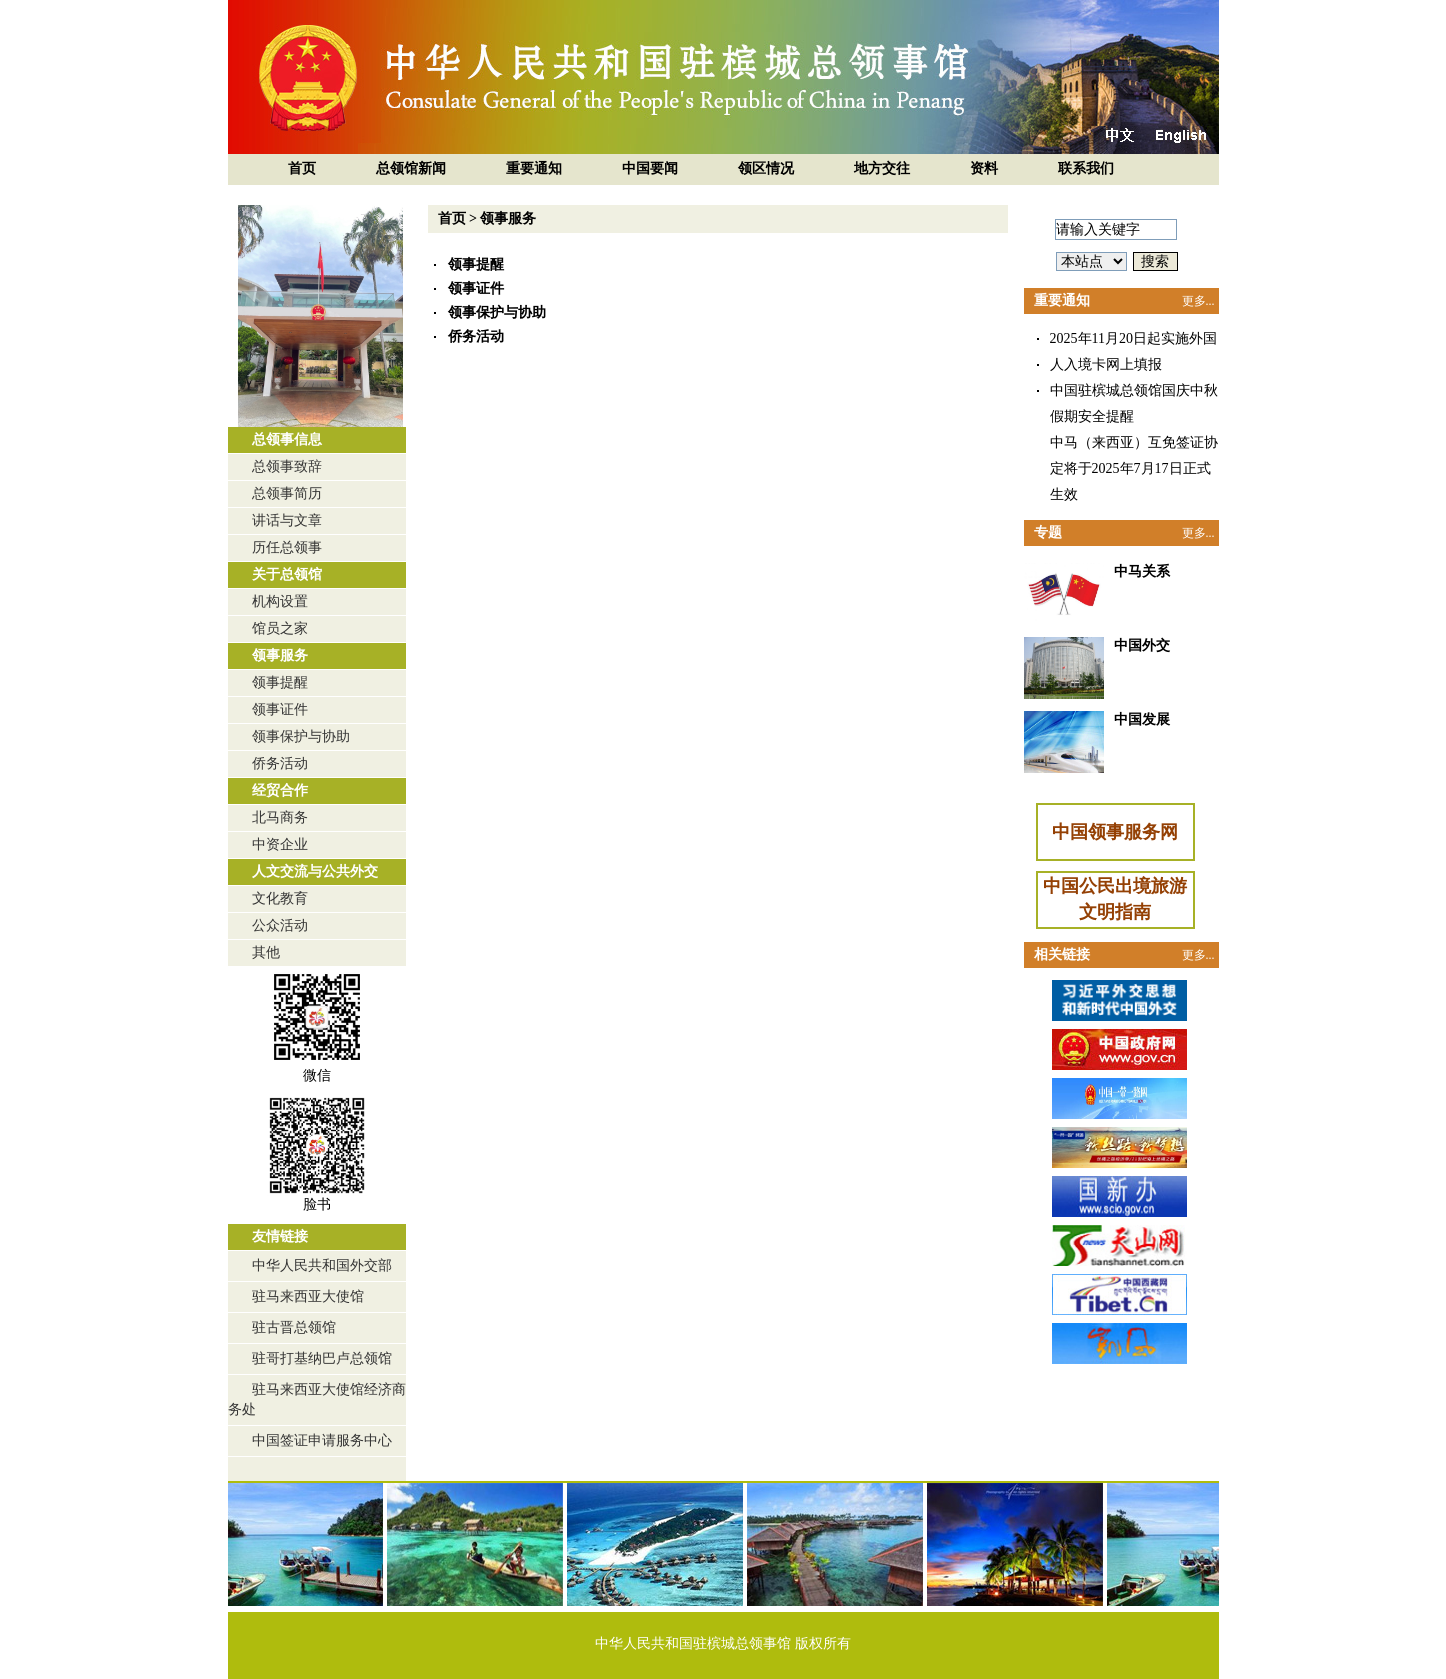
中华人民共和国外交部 (322, 1265)
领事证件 (280, 709)
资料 (984, 168)
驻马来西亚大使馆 (308, 1296)
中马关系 (1142, 571)
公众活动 (280, 925)
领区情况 (766, 168)
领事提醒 (280, 682)
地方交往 (882, 168)
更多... (1198, 301)
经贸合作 (280, 790)
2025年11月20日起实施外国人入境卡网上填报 (1133, 351)
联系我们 (1086, 168)
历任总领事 (287, 547)
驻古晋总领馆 (294, 1327)
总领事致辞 (287, 466)
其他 (266, 952)
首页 (302, 168)
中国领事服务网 (1115, 832)
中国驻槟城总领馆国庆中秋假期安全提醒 (1134, 403)
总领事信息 (287, 439)
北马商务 (280, 817)
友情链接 (280, 1236)
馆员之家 (280, 628)
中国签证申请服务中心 (322, 1440)
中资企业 (280, 844)
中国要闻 (650, 168)
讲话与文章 (287, 520)
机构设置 (280, 601)
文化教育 (280, 898)
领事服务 (280, 655)
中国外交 (1142, 645)
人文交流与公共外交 (315, 871)
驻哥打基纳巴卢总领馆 (322, 1358)
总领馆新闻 (411, 168)
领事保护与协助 (301, 736)
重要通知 (534, 168)
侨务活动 (280, 763)
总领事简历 (287, 493)
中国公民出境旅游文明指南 (1115, 899)
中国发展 (1142, 719)
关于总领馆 (287, 574)
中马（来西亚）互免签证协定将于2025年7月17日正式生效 (1134, 468)
